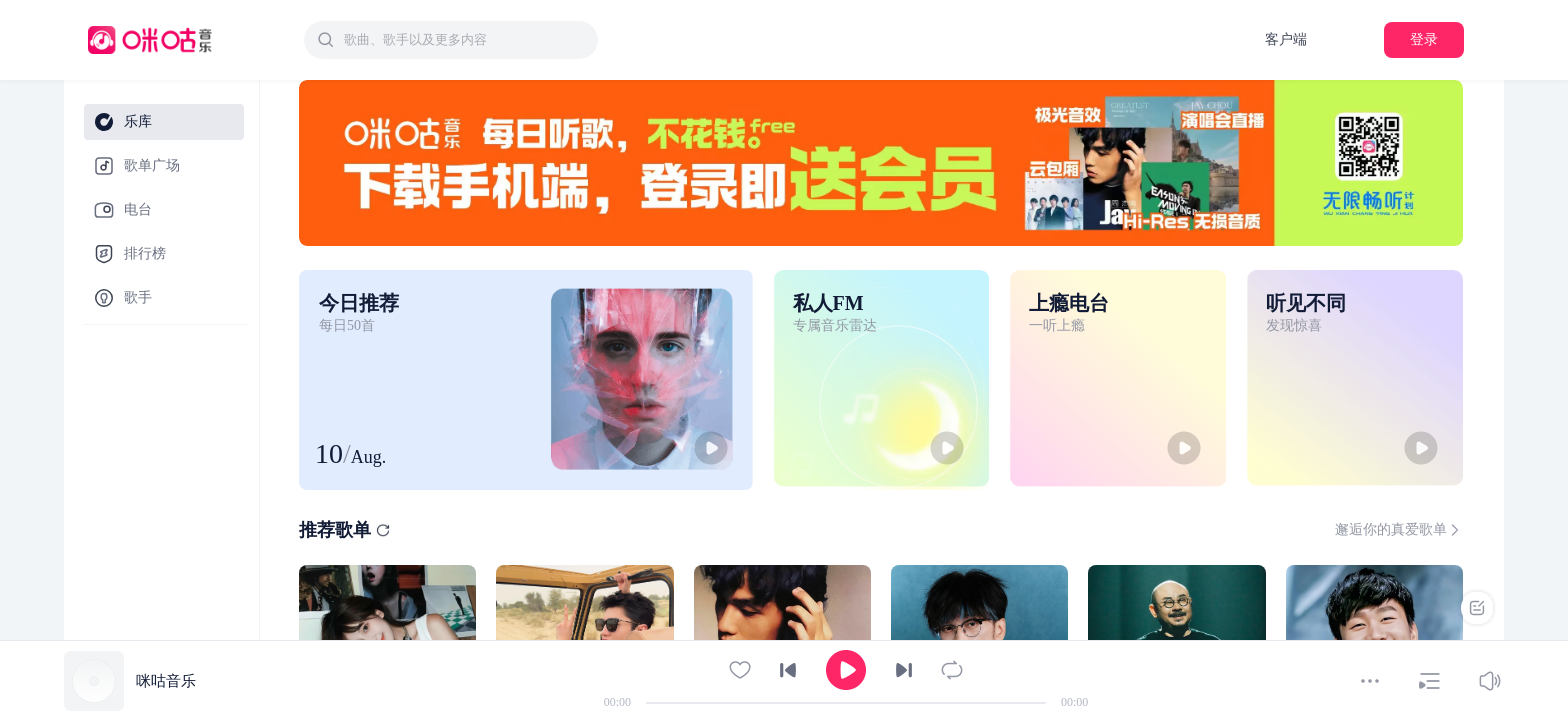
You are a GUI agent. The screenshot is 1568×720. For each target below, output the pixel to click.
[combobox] (451, 40)
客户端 (1286, 39)
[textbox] (465, 40)
